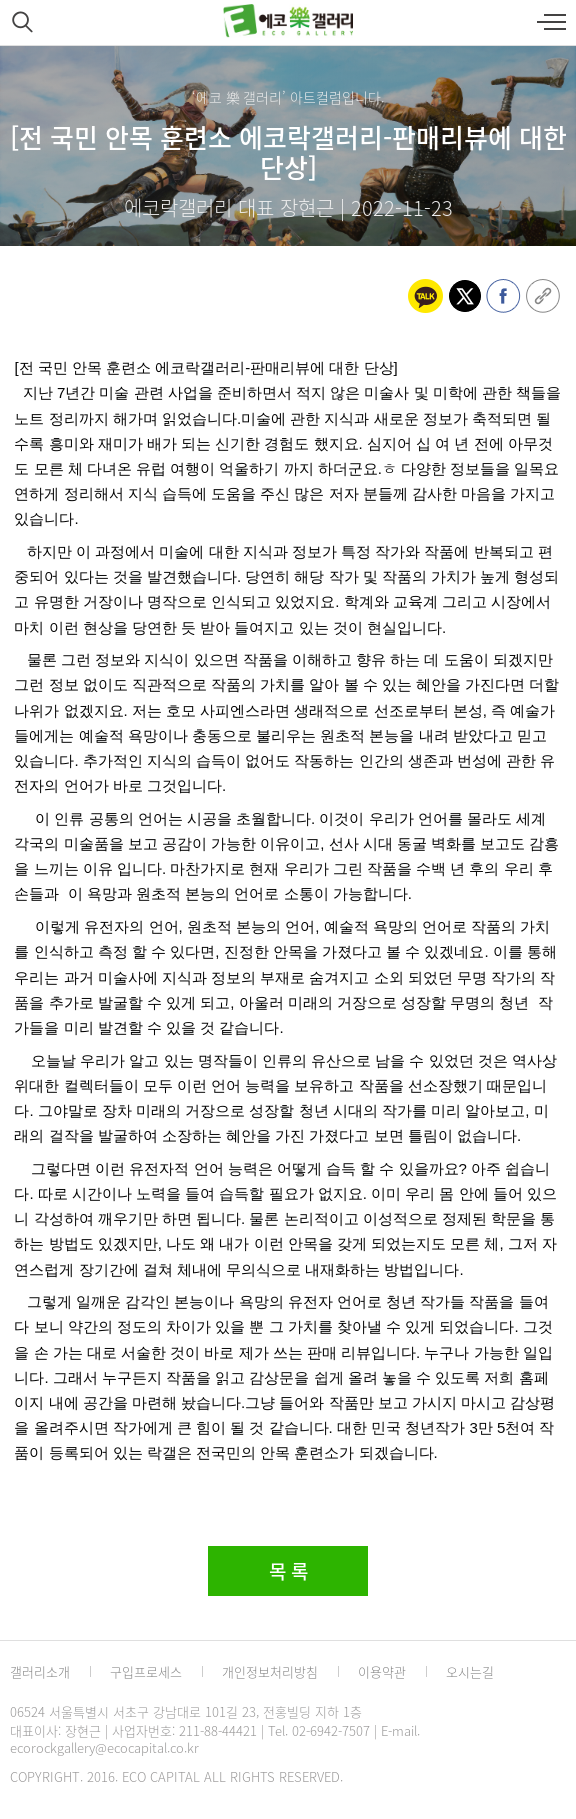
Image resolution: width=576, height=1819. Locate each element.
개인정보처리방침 (270, 1671)
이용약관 (382, 1671)
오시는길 (470, 1671)
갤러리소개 (40, 1671)
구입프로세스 (146, 1671)
